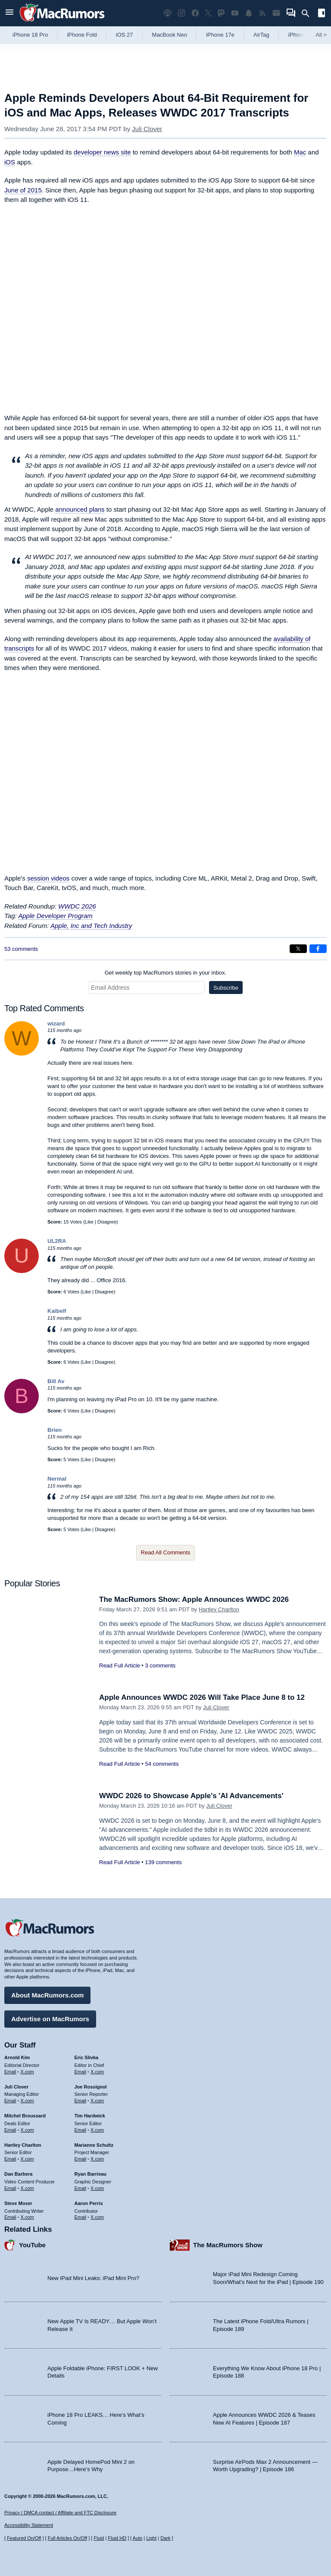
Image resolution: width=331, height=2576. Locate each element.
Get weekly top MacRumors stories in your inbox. (166, 972)
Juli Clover (147, 128)
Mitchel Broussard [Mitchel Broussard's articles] (25, 2115)
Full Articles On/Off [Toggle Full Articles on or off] (67, 2538)
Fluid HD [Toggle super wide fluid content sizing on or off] (117, 2538)
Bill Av (56, 1381)
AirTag (261, 34)
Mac (300, 152)
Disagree (106, 1221)
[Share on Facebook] (318, 948)
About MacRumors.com (47, 1995)
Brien (54, 1430)
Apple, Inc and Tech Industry (91, 925)
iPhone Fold (82, 34)
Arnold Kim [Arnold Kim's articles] (17, 2057)
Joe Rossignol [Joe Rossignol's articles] (91, 2086)
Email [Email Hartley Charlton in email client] (10, 2158)
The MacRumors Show (227, 2245)
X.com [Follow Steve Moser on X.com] (27, 2217)
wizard (56, 1023)
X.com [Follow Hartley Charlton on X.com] (27, 2158)
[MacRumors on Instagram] (181, 13)
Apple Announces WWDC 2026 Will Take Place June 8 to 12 (202, 1697)
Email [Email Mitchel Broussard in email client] (10, 2130)
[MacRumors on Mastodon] (221, 13)
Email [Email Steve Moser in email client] (10, 2217)
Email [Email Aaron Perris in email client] (81, 2217)
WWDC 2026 (77, 906)
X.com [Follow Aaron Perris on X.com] (97, 2217)
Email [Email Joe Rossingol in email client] (81, 2100)
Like (89, 1221)
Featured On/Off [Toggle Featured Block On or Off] (24, 2538)
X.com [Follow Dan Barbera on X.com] (27, 2188)
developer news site (102, 152)
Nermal (56, 1478)
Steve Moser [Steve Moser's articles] (18, 2203)
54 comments (161, 1764)
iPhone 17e (220, 34)
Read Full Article (119, 1665)
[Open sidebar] (321, 14)
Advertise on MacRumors (50, 2018)
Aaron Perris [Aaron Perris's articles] (89, 2203)
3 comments (160, 1665)
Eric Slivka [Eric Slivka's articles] (87, 2057)
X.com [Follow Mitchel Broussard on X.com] (27, 2130)
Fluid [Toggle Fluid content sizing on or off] (99, 2538)
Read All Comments (165, 1552)
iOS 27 (124, 34)
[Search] (308, 13)
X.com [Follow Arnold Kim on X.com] (27, 2071)
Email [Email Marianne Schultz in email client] (81, 2158)
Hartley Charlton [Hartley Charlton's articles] (22, 2145)
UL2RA (56, 1241)
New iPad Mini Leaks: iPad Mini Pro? (93, 2278)
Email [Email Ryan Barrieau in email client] (81, 2188)
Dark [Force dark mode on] (165, 2538)
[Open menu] (9, 13)
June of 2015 (23, 190)
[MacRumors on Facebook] (195, 13)
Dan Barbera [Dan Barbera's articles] (18, 2174)
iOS (9, 162)
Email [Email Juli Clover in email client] (10, 2100)
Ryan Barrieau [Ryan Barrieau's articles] (91, 2174)
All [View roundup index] (321, 34)
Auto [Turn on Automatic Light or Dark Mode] (138, 2538)
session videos (48, 878)
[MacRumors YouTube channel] (235, 13)
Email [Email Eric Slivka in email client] (81, 2071)
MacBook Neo (169, 34)
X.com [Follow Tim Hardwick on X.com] (97, 2130)
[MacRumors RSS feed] (262, 13)
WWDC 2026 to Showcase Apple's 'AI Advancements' (191, 1796)
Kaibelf (56, 1311)
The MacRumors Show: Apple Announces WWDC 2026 (194, 1599)
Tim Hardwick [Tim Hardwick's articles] (90, 2115)
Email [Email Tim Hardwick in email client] (81, 2130)
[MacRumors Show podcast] (167, 13)
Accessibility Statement (28, 2525)
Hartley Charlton (219, 1609)
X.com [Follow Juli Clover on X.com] (27, 2100)
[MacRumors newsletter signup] (276, 13)
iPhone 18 (301, 34)
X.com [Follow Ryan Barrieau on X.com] (97, 2188)
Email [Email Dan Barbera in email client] (10, 2188)
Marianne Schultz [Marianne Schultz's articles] (94, 2145)
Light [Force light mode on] (151, 2538)
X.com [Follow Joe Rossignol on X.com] (97, 2100)
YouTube (32, 2245)
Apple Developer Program (55, 915)
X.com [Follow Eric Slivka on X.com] (97, 2071)
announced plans (79, 509)
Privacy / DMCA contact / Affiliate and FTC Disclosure (60, 2512)
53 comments (21, 949)
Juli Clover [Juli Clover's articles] (16, 2086)
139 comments (163, 1862)
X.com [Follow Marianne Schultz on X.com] (97, 2158)
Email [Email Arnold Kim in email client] (10, 2071)
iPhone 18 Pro (30, 34)
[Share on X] (298, 948)
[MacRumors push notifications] (248, 13)
